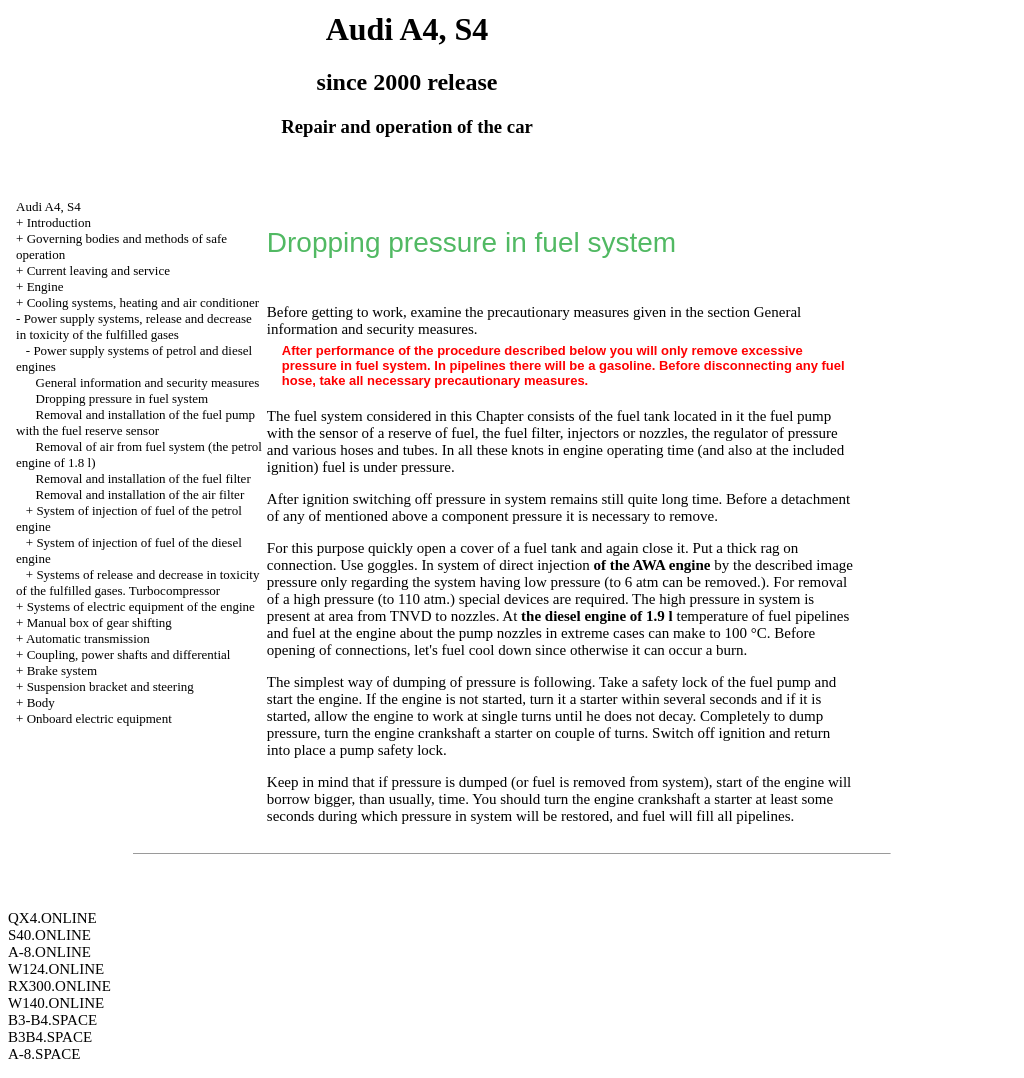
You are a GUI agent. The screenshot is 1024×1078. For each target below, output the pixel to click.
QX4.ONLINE (52, 918)
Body (41, 702)
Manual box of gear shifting (99, 622)
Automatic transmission (88, 638)
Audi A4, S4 (48, 206)
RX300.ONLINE (59, 986)
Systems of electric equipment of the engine (141, 606)
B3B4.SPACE (50, 1037)
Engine (45, 286)
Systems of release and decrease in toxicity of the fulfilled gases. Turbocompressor (137, 582)
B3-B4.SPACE (52, 1020)
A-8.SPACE (44, 1054)
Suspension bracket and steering (110, 686)
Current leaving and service (98, 270)
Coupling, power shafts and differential (129, 654)
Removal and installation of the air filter (140, 494)
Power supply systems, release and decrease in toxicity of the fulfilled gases (134, 326)
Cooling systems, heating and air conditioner (143, 302)
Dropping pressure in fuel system (122, 398)
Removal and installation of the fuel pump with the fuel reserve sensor (135, 422)
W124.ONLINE (56, 969)
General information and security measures (148, 382)
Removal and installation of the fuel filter (143, 478)
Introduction (59, 222)
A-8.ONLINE (49, 952)
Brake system (62, 670)
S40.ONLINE (49, 935)
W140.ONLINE (56, 1003)
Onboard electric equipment (99, 718)
